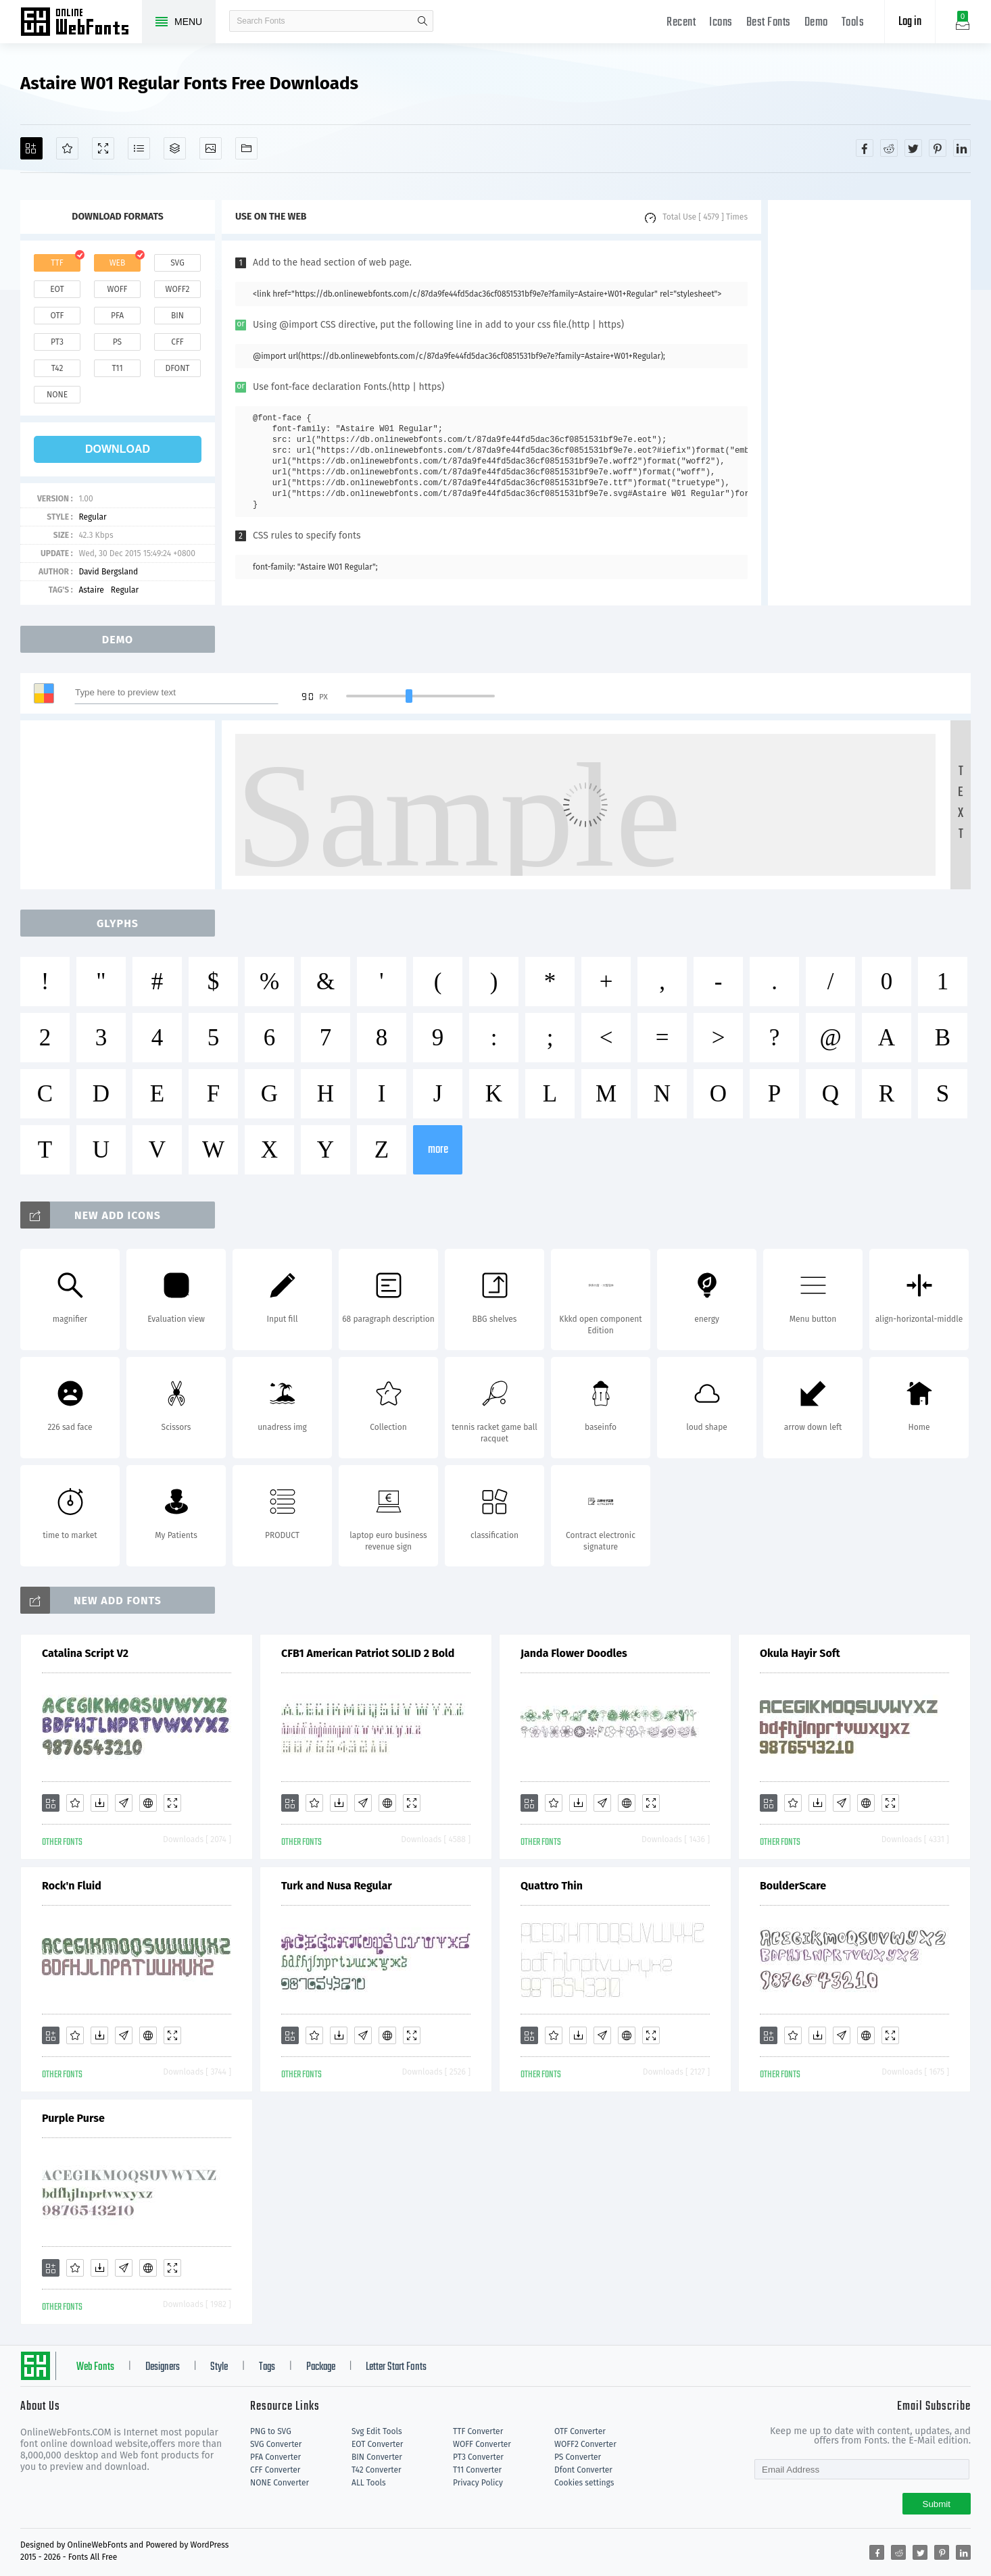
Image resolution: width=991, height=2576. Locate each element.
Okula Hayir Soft (800, 1653)
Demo (816, 22)
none (57, 394)
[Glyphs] (139, 148)
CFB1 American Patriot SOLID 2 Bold (367, 1653)
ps (117, 342)
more (438, 1150)
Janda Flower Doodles (574, 1653)
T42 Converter (377, 2470)
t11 (117, 368)
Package (320, 2367)
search (422, 21)
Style (219, 2367)
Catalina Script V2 (85, 1653)
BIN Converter (377, 2457)
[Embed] (148, 1803)
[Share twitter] (913, 148)
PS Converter (577, 2457)
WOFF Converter (482, 2444)
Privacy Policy (478, 2482)
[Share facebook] (864, 148)
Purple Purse (73, 2118)
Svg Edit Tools (377, 2431)
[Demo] (103, 148)
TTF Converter (478, 2431)
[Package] (175, 148)
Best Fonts (768, 22)
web (118, 263)
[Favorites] (67, 148)
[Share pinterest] (937, 148)
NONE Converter (279, 2482)
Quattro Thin (552, 1885)
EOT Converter (377, 2444)
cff (177, 342)
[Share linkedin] (962, 148)
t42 (57, 368)
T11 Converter (477, 2470)
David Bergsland (108, 571)
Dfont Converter (583, 2470)
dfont (177, 368)
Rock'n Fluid (71, 1885)
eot (57, 289)
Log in (909, 22)
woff (117, 289)
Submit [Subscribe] (936, 2504)
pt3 (57, 342)
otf (57, 315)
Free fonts (81, 23)
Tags (267, 2367)
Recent (681, 22)
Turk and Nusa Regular (336, 1885)
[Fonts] (246, 148)
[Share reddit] (889, 148)
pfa (117, 315)
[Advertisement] (869, 402)
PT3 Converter (478, 2457)
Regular (92, 517)
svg (177, 263)
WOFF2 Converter (585, 2444)
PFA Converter (275, 2457)
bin (177, 315)
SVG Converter (275, 2444)
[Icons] (210, 148)
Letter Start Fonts (396, 2367)
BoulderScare (793, 1885)
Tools (853, 22)
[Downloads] (99, 1803)
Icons (721, 22)
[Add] (31, 148)
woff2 (178, 289)
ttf (57, 263)
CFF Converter (275, 2470)
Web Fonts (95, 2367)
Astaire (90, 590)
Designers (162, 2367)
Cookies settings (584, 2482)
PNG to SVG (270, 2431)
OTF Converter (580, 2431)
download (117, 449)
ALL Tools (369, 2482)
